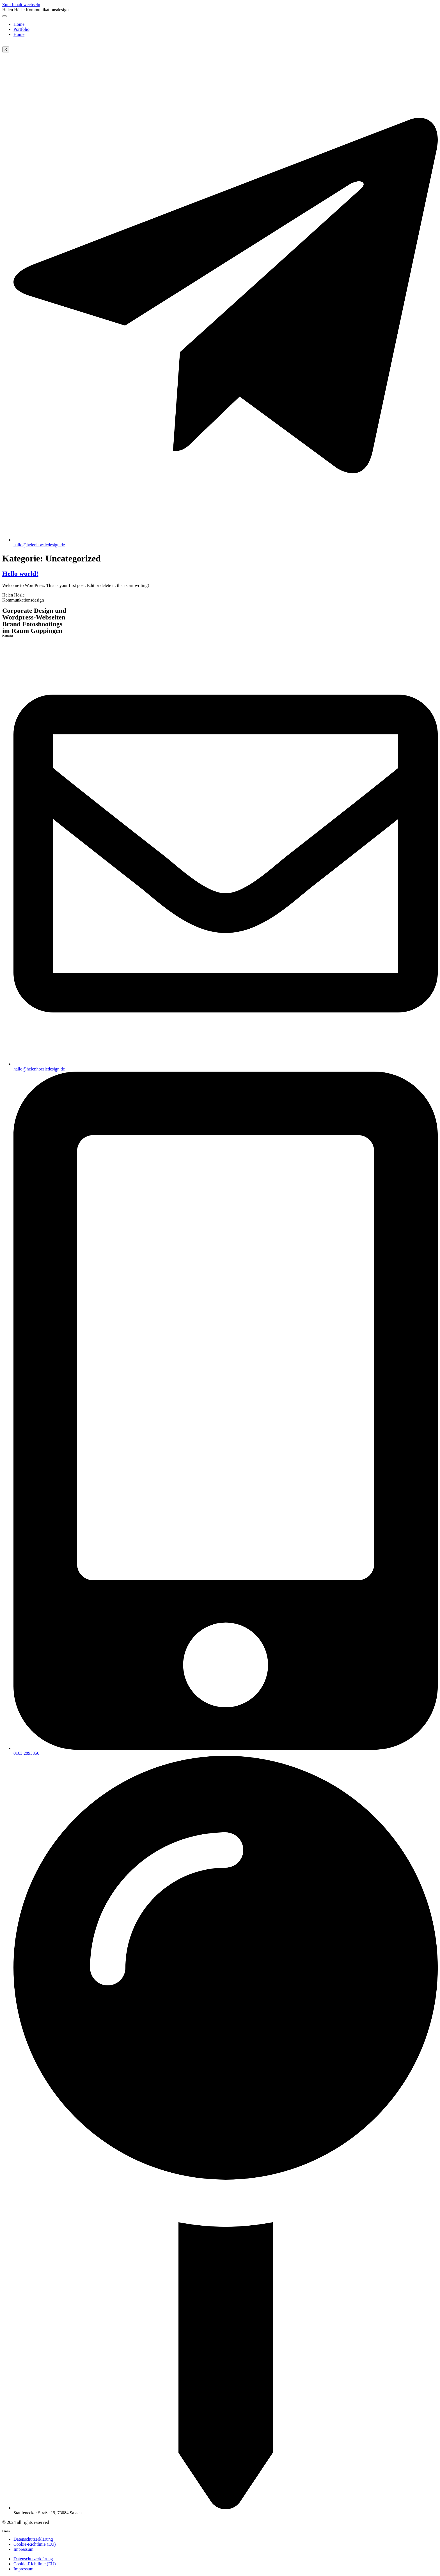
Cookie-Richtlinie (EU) (34, 2544)
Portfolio (21, 29)
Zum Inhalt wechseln (21, 4)
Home (18, 24)
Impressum (23, 2549)
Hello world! (20, 573)
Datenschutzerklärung (33, 2539)
